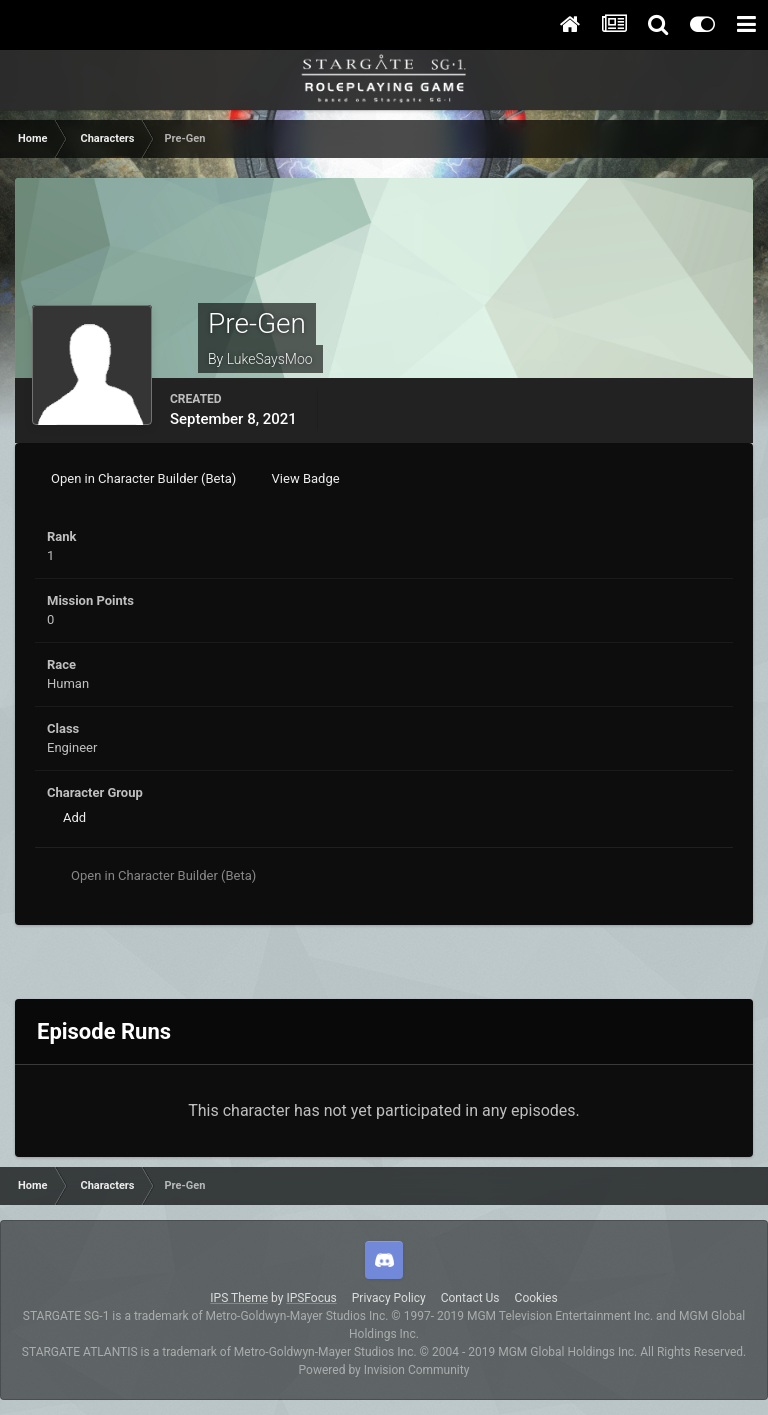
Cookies (536, 1298)
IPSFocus (311, 1298)
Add (74, 817)
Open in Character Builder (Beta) (143, 478)
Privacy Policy (389, 1298)
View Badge (306, 478)
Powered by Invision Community (384, 1370)
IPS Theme (239, 1298)
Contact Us (470, 1298)
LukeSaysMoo (270, 359)
